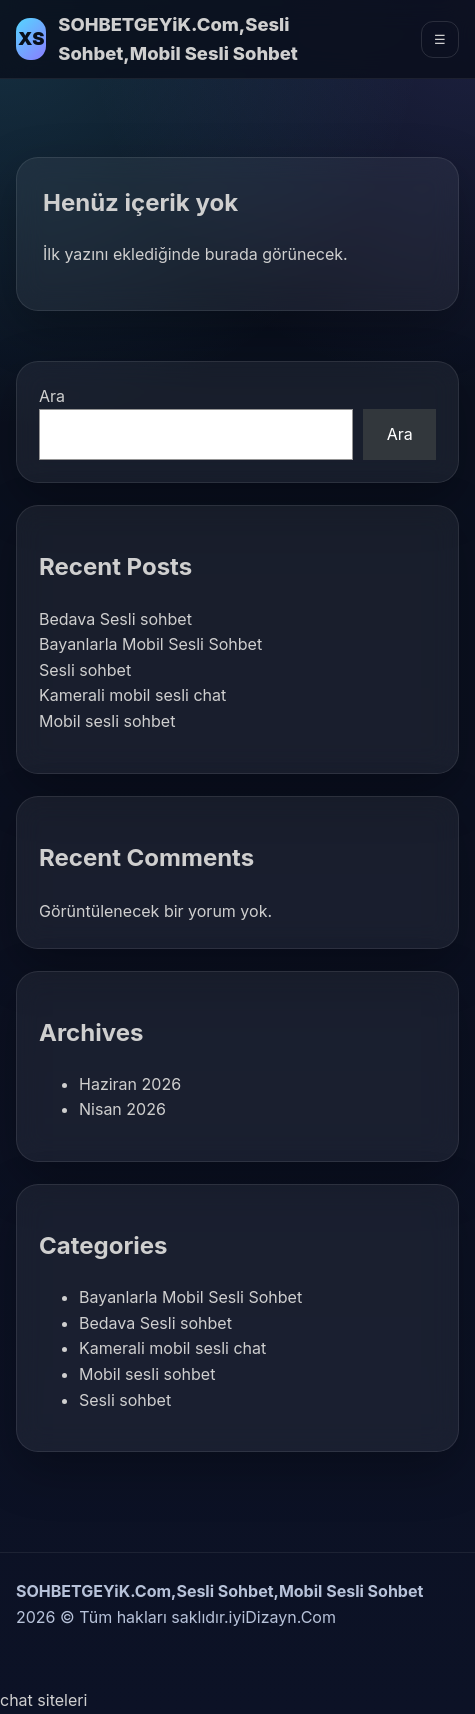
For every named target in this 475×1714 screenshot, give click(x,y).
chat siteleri (43, 1700)
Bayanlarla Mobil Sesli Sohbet (150, 644)
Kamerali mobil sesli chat (132, 695)
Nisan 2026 (122, 1109)
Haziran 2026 (130, 1084)
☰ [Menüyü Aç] (440, 39)
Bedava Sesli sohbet (115, 619)
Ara (52, 396)
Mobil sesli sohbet (107, 721)
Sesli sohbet (85, 670)
